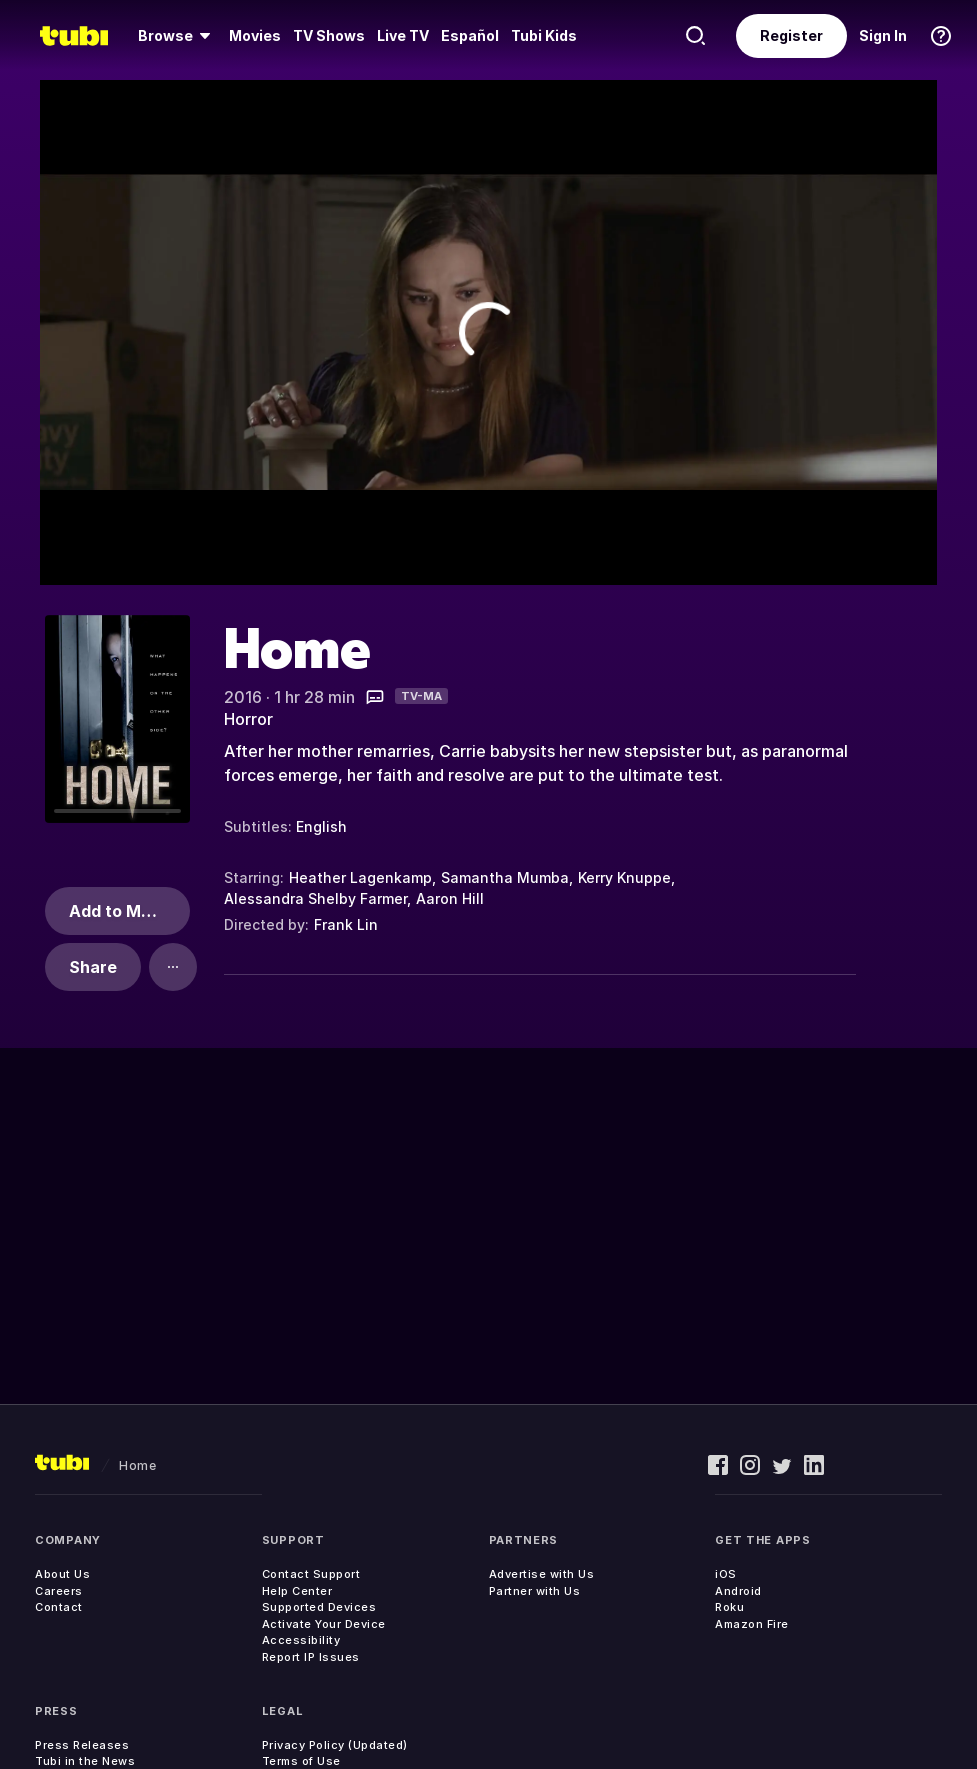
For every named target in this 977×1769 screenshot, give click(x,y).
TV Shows (329, 35)
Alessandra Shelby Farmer (315, 898)
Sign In (883, 35)
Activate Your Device (324, 1624)
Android (738, 1591)
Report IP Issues (311, 1657)
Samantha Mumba (505, 877)
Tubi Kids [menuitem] (544, 35)
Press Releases (82, 1745)
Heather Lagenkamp (360, 877)
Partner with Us (535, 1591)
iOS (726, 1574)
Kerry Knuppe (624, 877)
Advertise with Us (542, 1574)
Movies (255, 35)
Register (791, 35)
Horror (248, 719)
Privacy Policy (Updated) (335, 1745)
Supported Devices (319, 1607)
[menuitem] (177, 36)
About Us (62, 1574)
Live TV (403, 35)
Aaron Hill (450, 898)
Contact (59, 1607)
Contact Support (311, 1574)
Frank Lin (346, 924)
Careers (59, 1591)
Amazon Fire (752, 1624)
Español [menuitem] (470, 35)
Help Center (297, 1591)
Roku (729, 1607)
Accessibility (301, 1640)
